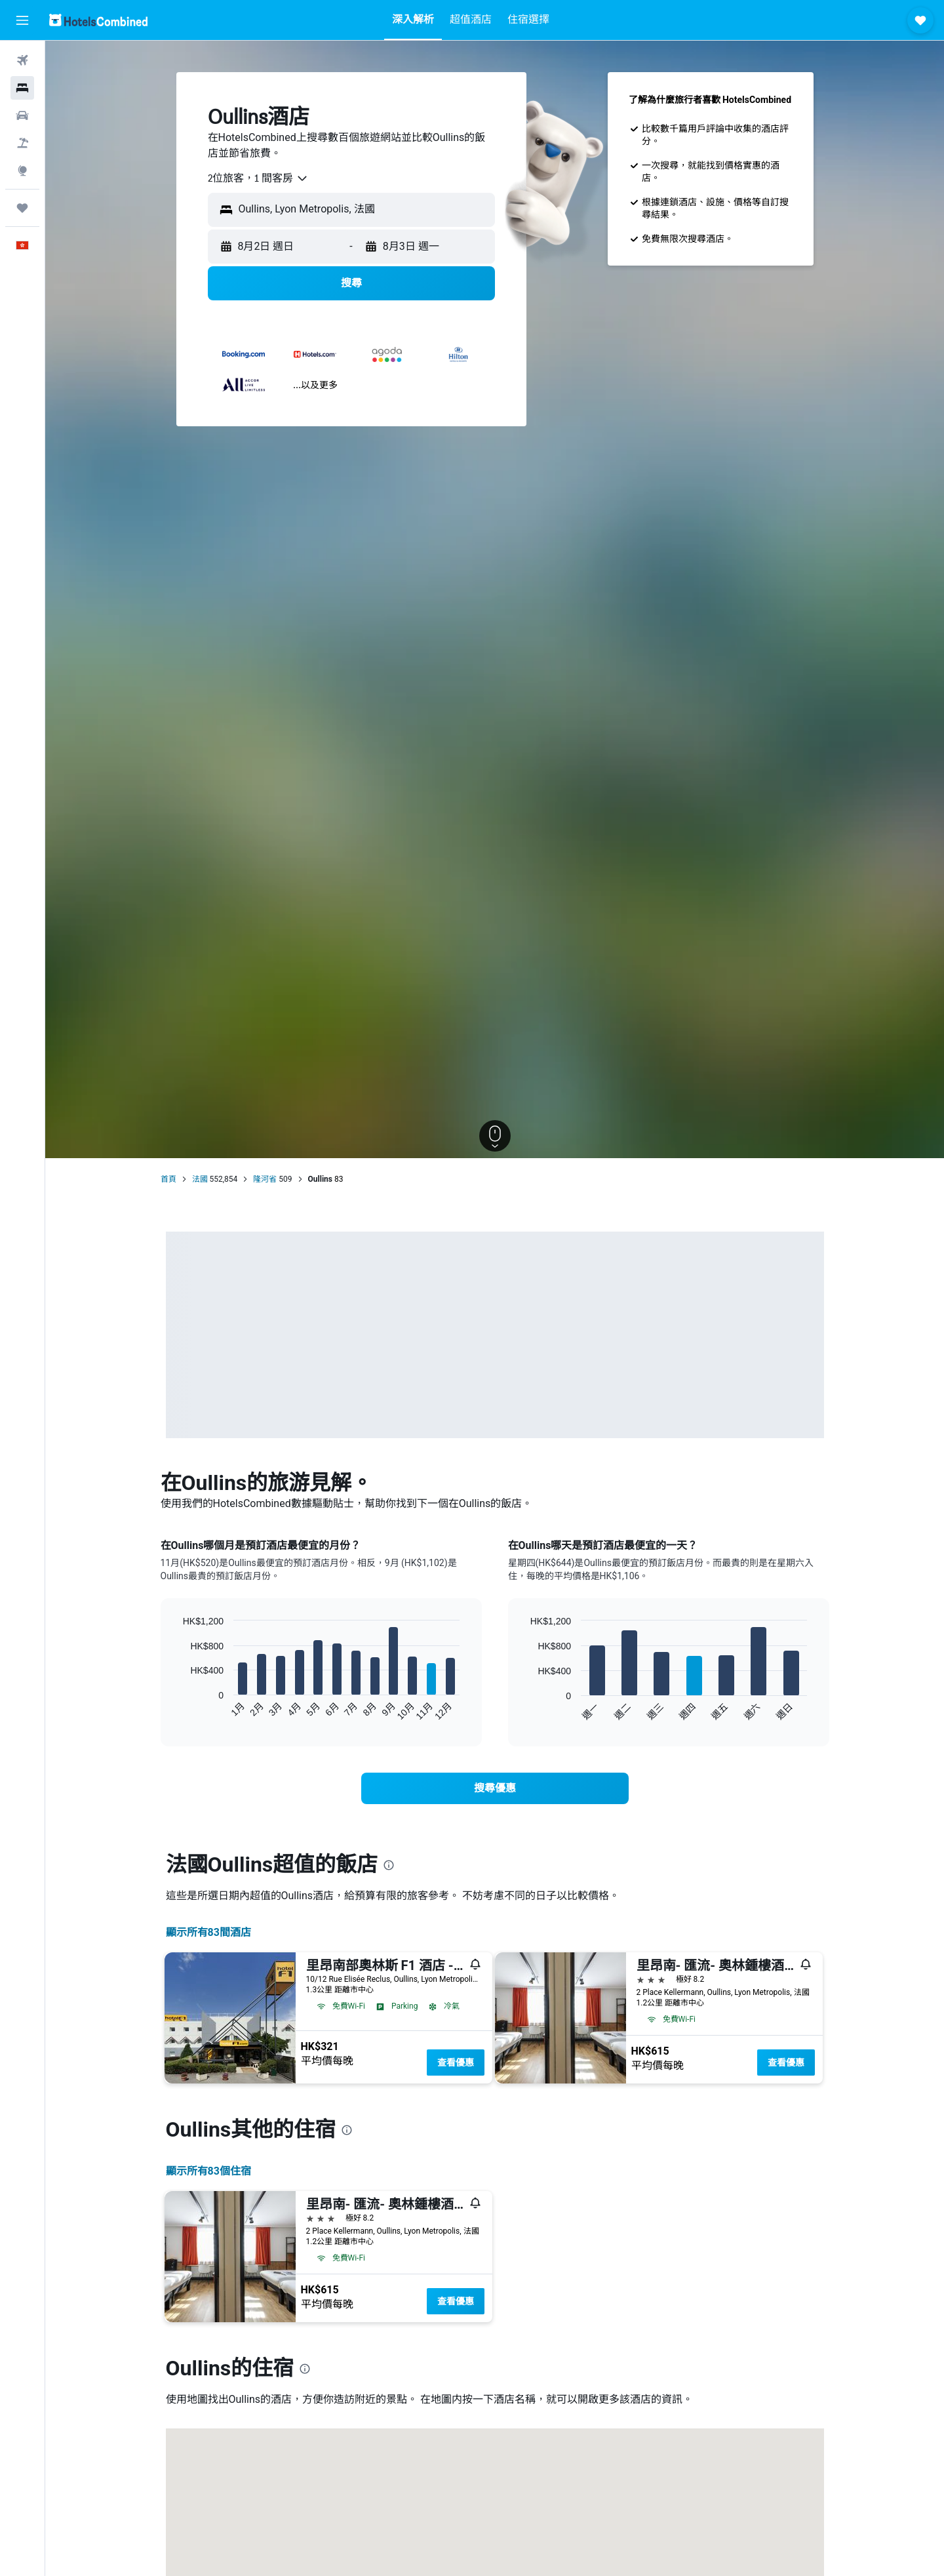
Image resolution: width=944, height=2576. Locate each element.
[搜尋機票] (22, 60)
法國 (200, 1179)
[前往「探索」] (22, 170)
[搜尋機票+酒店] (22, 143)
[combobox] (258, 178)
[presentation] (389, 1865)
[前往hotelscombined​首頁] (98, 20)
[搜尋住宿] (22, 88)
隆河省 (265, 1179)
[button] (22, 20)
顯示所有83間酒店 (208, 1932)
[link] (495, 1788)
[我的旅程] (22, 208)
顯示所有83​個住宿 (208, 2171)
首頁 (168, 1179)
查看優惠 (455, 2062)
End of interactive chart (176, 1710)
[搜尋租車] (22, 115)
